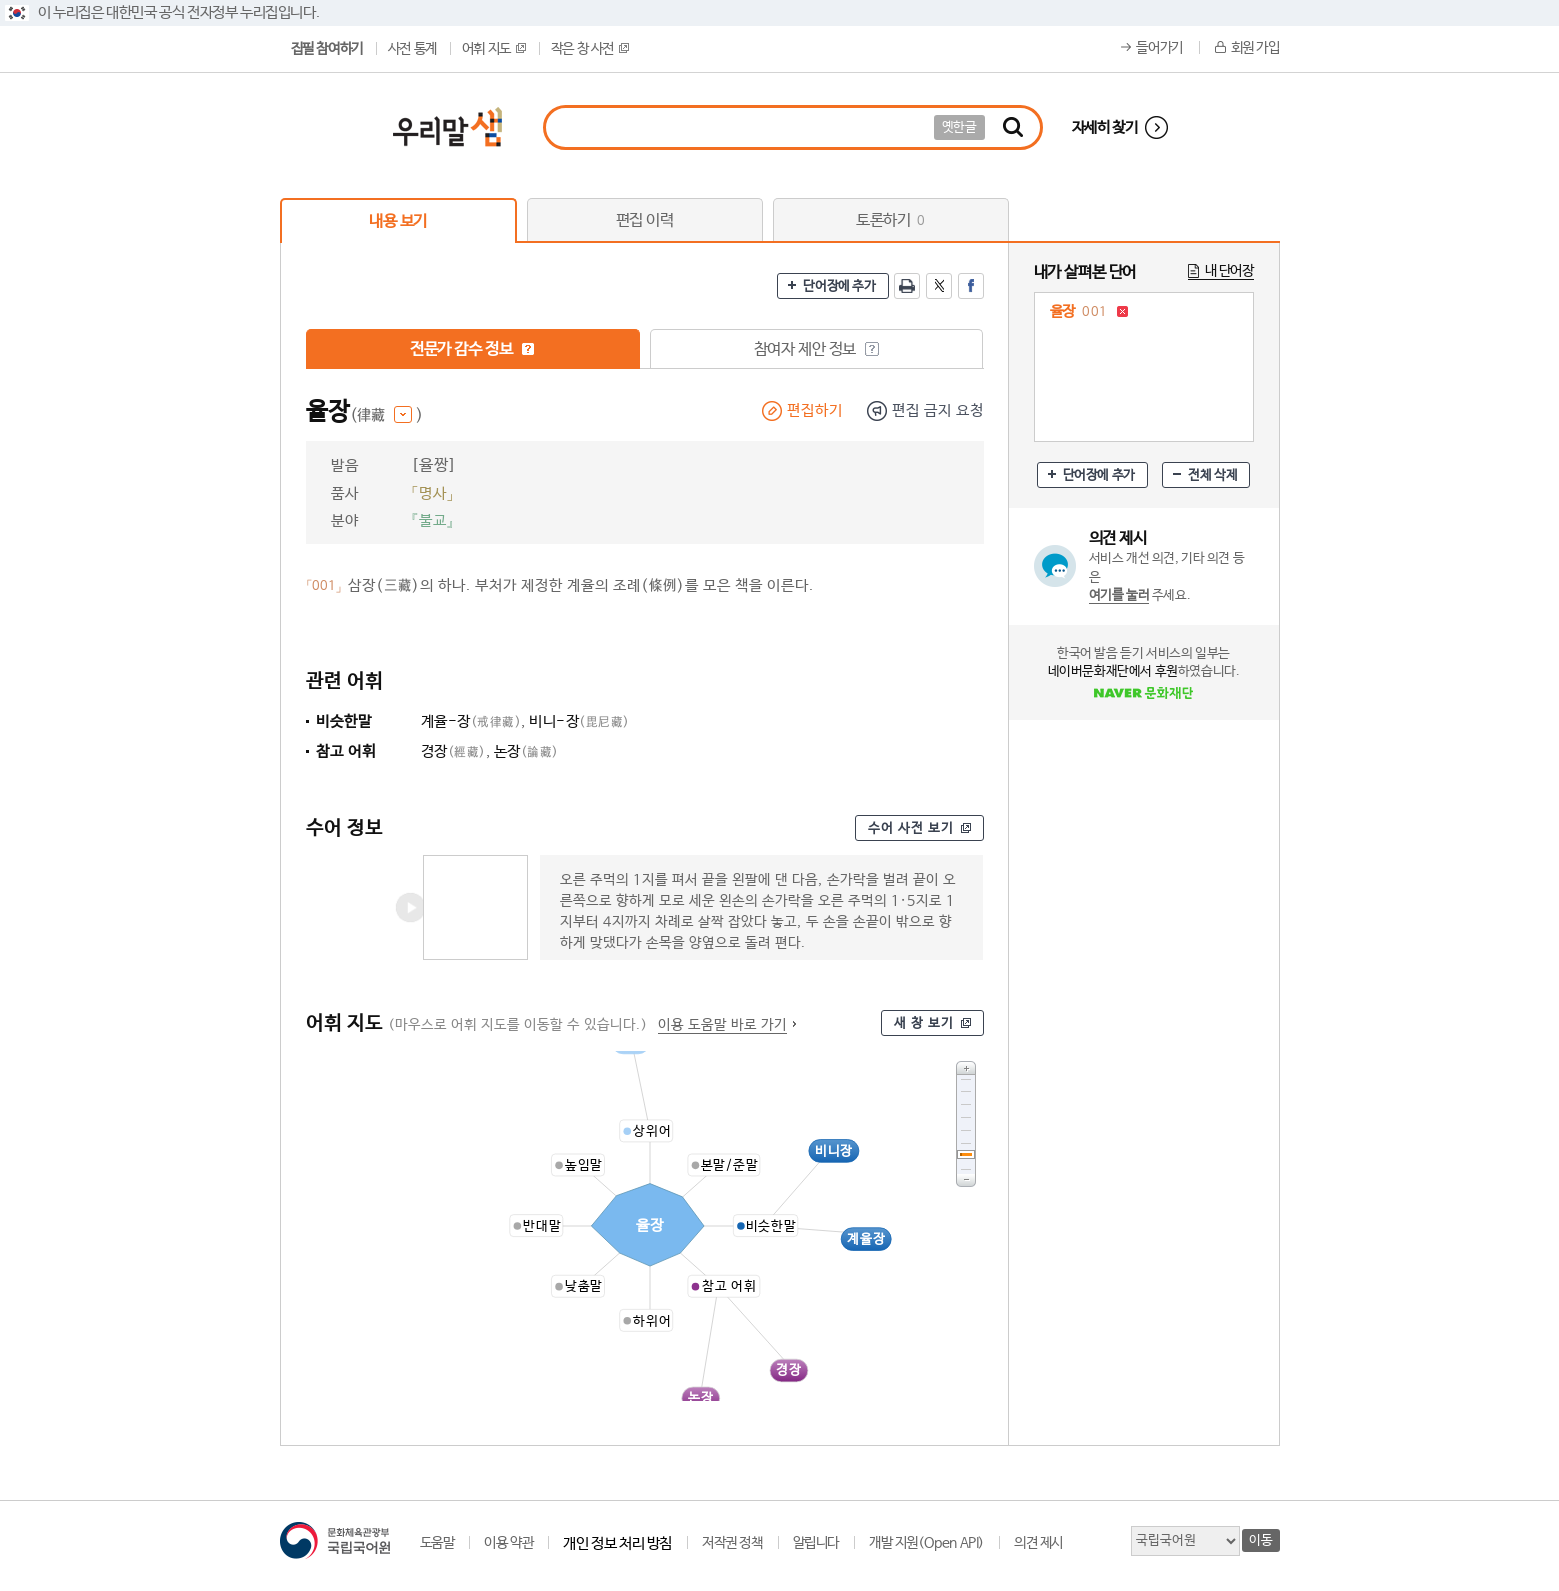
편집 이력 (645, 220)
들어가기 (1159, 48)
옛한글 (959, 127)
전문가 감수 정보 (472, 349)
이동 (1260, 1540)
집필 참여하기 (327, 49)
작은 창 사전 (590, 49)
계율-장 (471, 721)
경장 (453, 751)
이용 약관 (508, 1543)
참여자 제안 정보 (816, 349)
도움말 (437, 1543)
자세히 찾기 (1105, 127)
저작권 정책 (732, 1543)
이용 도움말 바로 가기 (722, 1025)
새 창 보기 (924, 1023)
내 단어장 (1229, 271)
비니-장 (579, 721)
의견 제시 (1038, 1543)
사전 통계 (412, 49)
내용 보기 (398, 221)
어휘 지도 (494, 49)
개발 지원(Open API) (926, 1543)
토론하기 (890, 220)
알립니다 (816, 1543)
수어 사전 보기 (911, 828)
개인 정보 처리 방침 (617, 1543)
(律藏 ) (386, 415)
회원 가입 (1255, 48)
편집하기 (815, 410)
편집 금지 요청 (938, 410)
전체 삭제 (1212, 475)
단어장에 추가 (839, 286)
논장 (526, 751)
